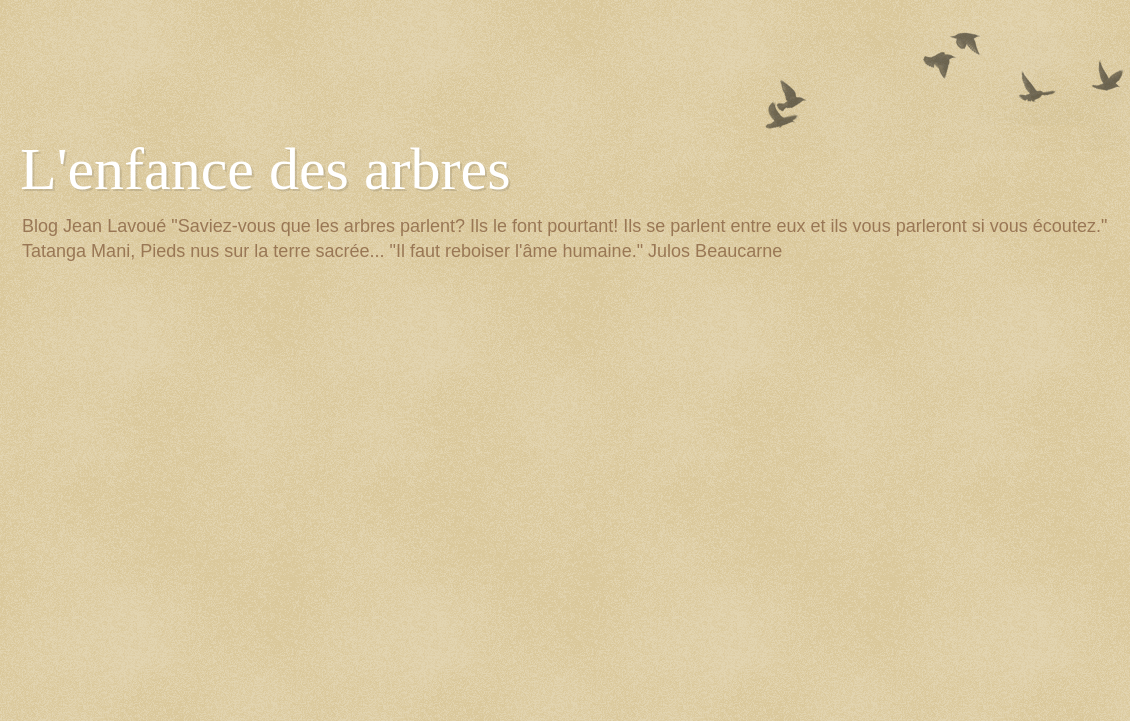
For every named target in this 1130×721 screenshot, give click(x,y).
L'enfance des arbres (265, 169)
